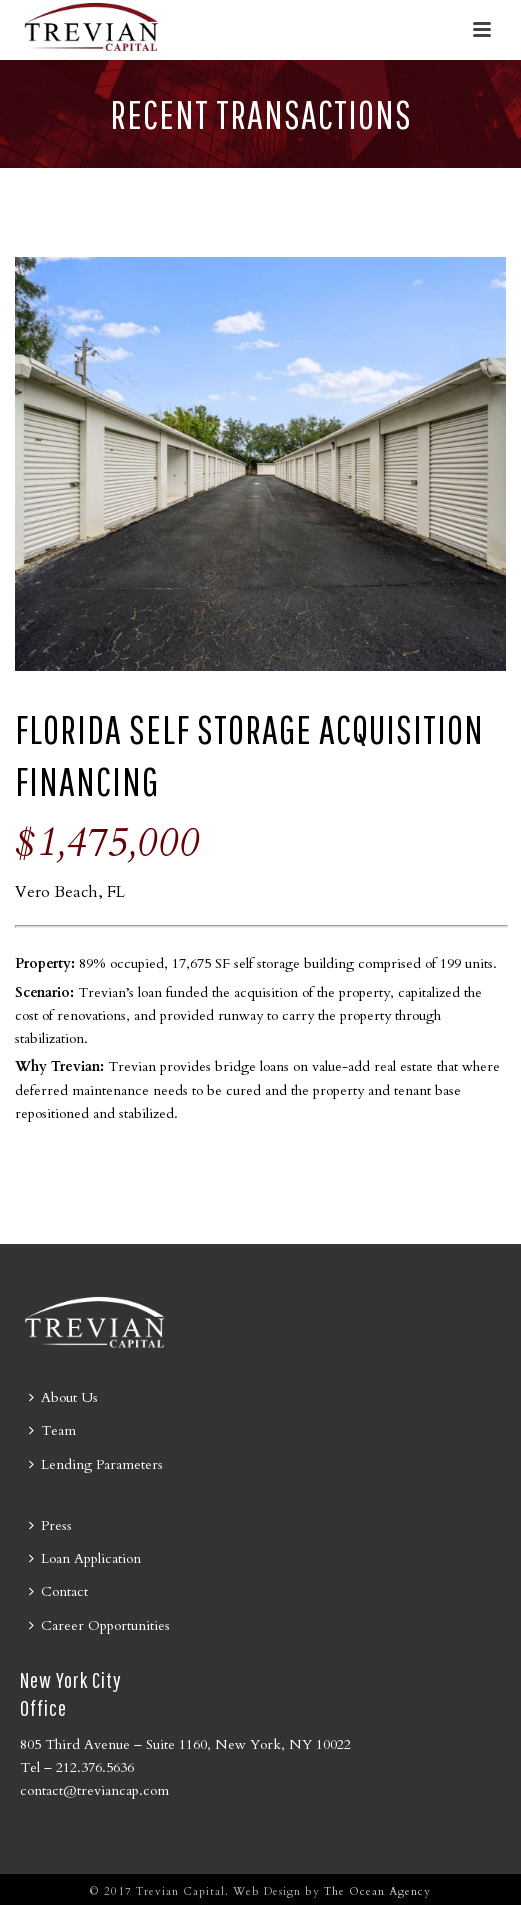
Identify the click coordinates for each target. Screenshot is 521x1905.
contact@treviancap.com (94, 1790)
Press (50, 1525)
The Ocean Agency (377, 1891)
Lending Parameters (96, 1464)
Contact (58, 1591)
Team (52, 1430)
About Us (63, 1397)
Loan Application (85, 1558)
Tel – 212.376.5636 (77, 1767)
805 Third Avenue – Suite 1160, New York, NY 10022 (185, 1744)
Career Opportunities (99, 1625)
